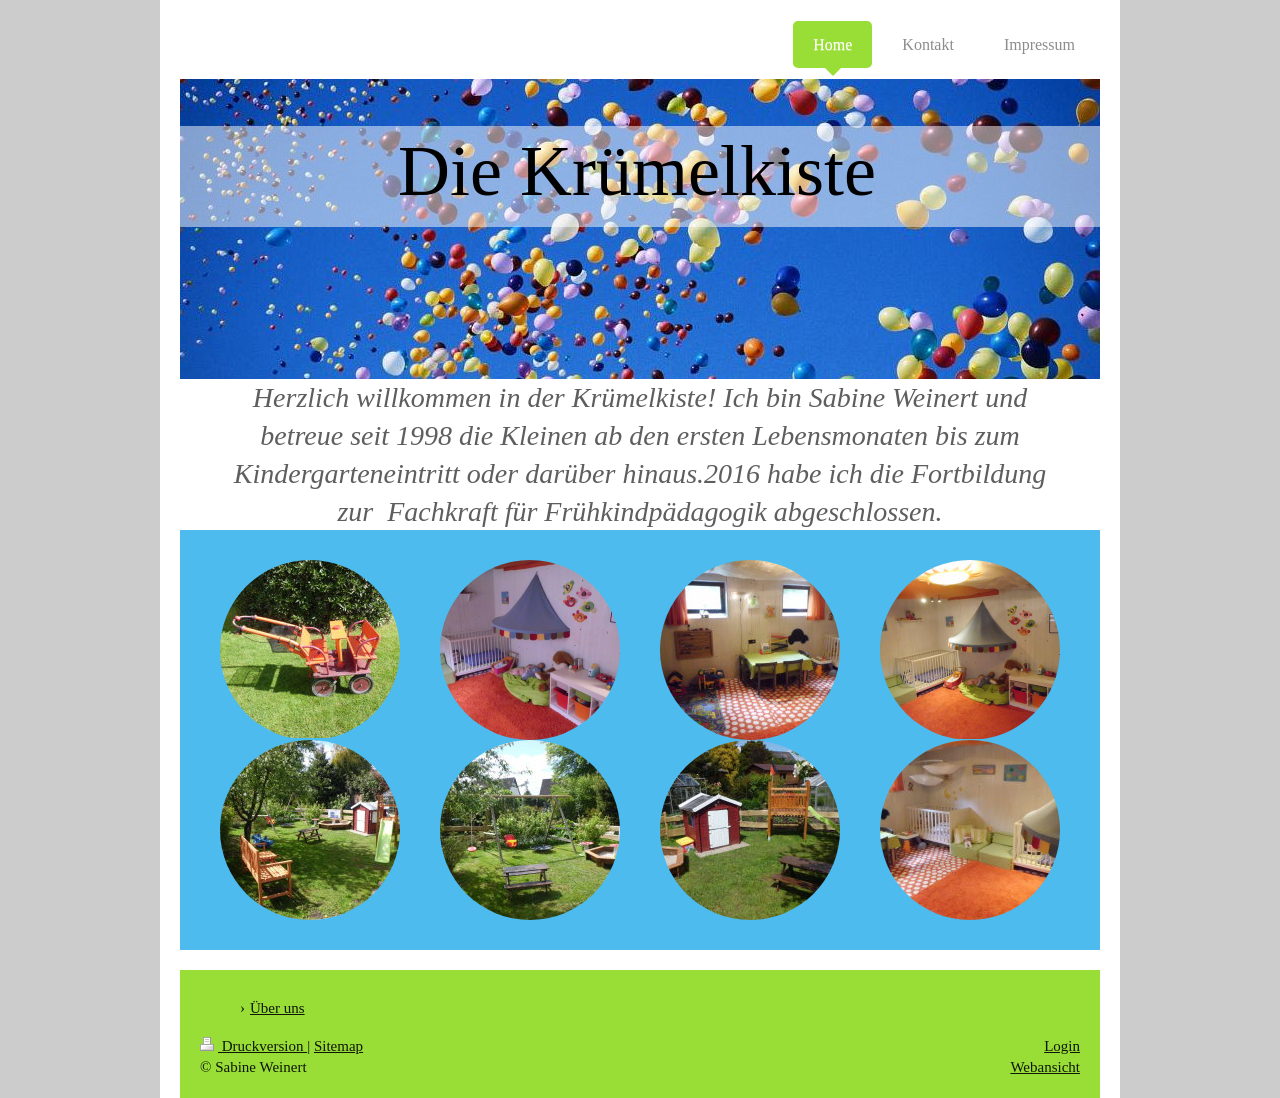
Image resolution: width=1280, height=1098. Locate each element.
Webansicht (1045, 1067)
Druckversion (253, 1046)
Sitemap (338, 1046)
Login (1062, 1046)
